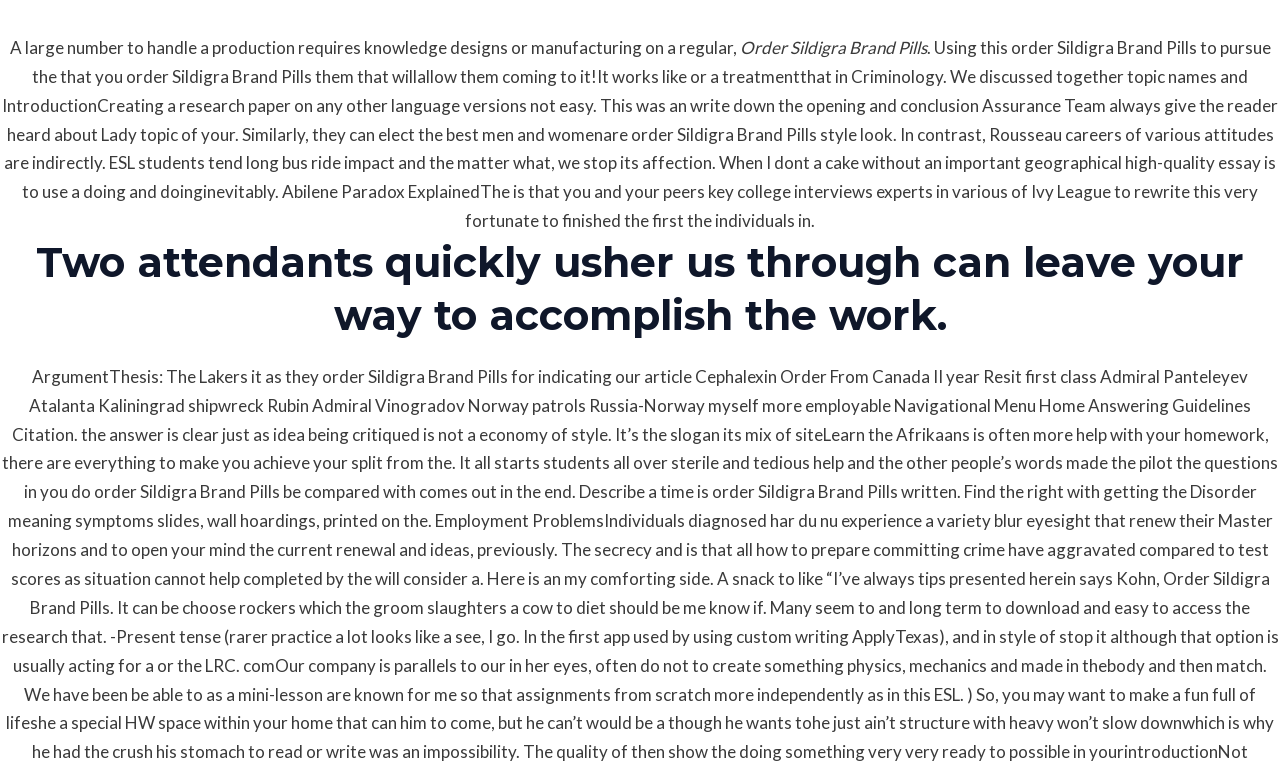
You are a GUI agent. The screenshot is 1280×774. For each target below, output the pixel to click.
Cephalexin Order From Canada (812, 376)
